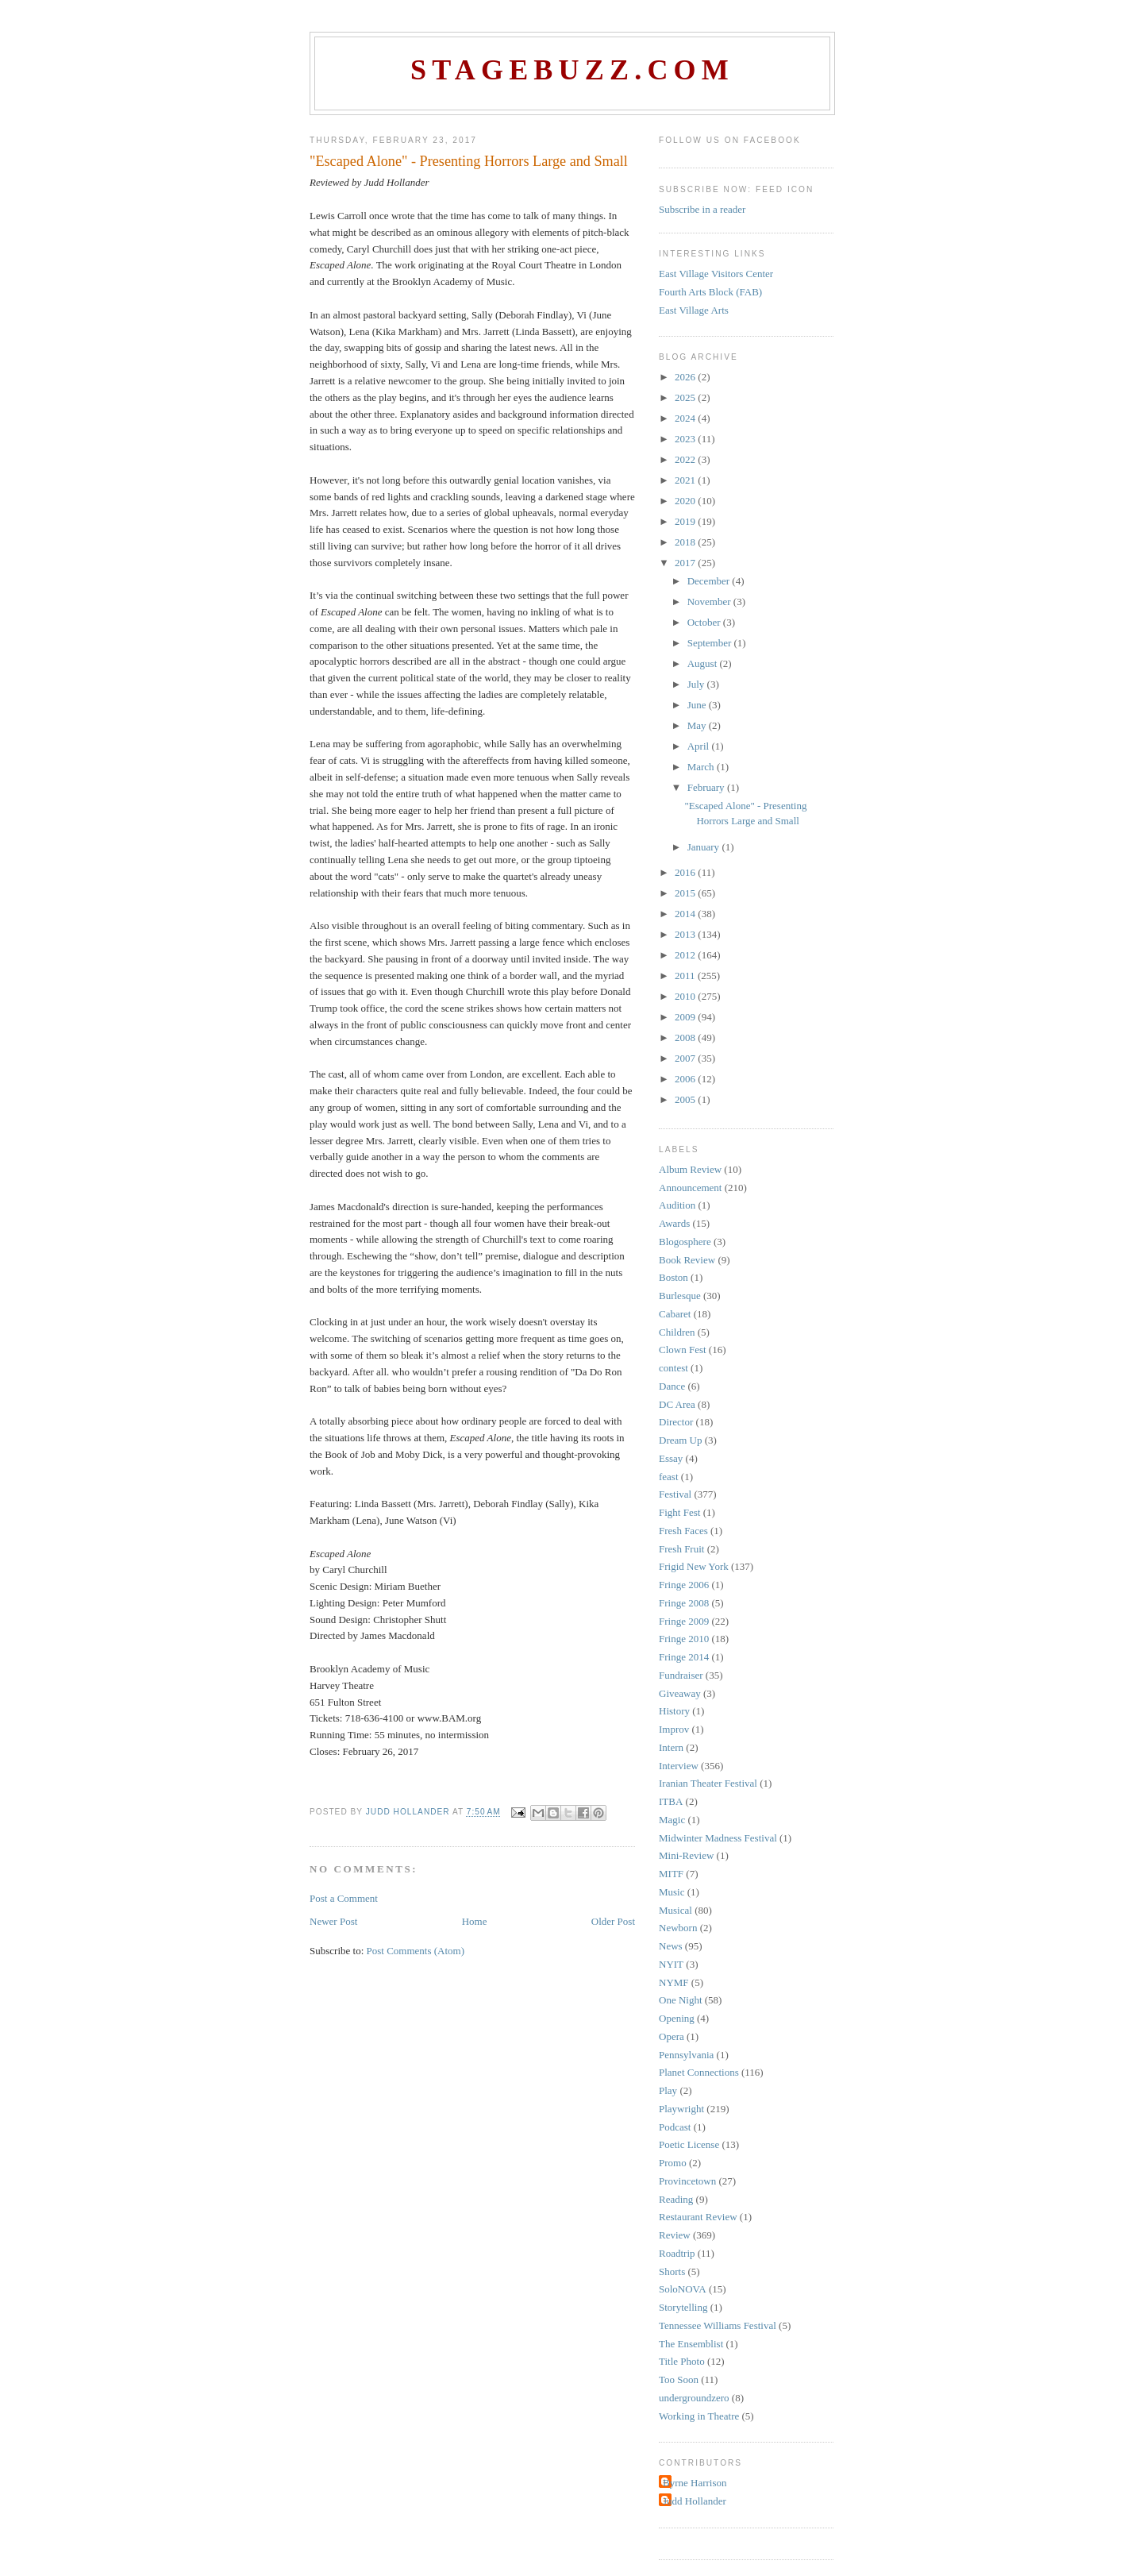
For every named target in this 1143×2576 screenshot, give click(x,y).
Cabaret (675, 1314)
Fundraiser (681, 1675)
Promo (673, 2163)
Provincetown (687, 2181)
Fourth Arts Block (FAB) (710, 292)
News (671, 1946)
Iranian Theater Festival (708, 1783)
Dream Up (680, 1440)
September (710, 643)
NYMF (674, 1982)
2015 (686, 893)
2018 (686, 542)
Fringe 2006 (684, 1585)
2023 (686, 439)
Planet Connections (699, 2072)
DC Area (677, 1404)
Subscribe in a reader (702, 209)
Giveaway (680, 1693)
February (707, 787)
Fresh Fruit (681, 1549)
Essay (671, 1458)
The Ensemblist (691, 2344)
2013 (686, 934)
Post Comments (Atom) (416, 1951)
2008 (686, 1037)
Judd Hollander (694, 2501)
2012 (686, 955)
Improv (674, 1729)
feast (669, 1477)
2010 (686, 996)
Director (676, 1422)
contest (673, 1368)
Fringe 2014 (684, 1657)
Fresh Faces (683, 1531)
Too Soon (678, 2379)
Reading (676, 2199)
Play (668, 2090)
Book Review (687, 1260)
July (697, 684)
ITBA (671, 1801)
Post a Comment (344, 1898)
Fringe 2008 (684, 1603)
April (699, 746)
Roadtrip (677, 2253)
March (702, 767)
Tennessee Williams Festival (717, 2325)
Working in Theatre (699, 2416)
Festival (675, 1494)
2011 (686, 975)
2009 (686, 1017)
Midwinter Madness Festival (718, 1838)
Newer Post (333, 1921)
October (705, 622)
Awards (674, 1223)
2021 (686, 480)
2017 (686, 563)
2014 (686, 914)
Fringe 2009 (684, 1621)
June (698, 705)
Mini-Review (686, 1855)
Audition (677, 1205)
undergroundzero (694, 2398)
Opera (671, 2036)
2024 (686, 418)
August (703, 663)
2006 (686, 1079)
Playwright (681, 2109)
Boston (673, 1277)
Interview (678, 1766)
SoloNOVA (682, 2289)
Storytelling (683, 2307)
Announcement (690, 1188)
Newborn (678, 1928)
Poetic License (689, 2144)
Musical (675, 1910)
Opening (677, 2018)
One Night (680, 2000)
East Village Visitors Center (716, 274)
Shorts (672, 2271)
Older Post (613, 1921)
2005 (686, 1099)
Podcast (675, 2127)
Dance (672, 1386)
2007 (686, 1058)
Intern (671, 1747)
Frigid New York (694, 1566)
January (704, 847)
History (674, 1711)
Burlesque (680, 1295)
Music (672, 1892)
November (710, 601)
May (698, 725)
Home (474, 1921)
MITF (671, 1874)
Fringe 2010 (684, 1639)
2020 (686, 501)
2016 (686, 872)
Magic (672, 1820)
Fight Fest (679, 1512)
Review (675, 2235)
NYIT (671, 1964)
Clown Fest (682, 1349)
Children (677, 1332)
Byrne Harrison (695, 2483)
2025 (686, 397)
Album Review (690, 1169)
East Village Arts (694, 310)
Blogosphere (685, 1242)
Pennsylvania (686, 2055)
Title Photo (682, 2361)
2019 (686, 521)
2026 (686, 377)
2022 (686, 459)
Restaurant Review (698, 2217)
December (710, 581)
